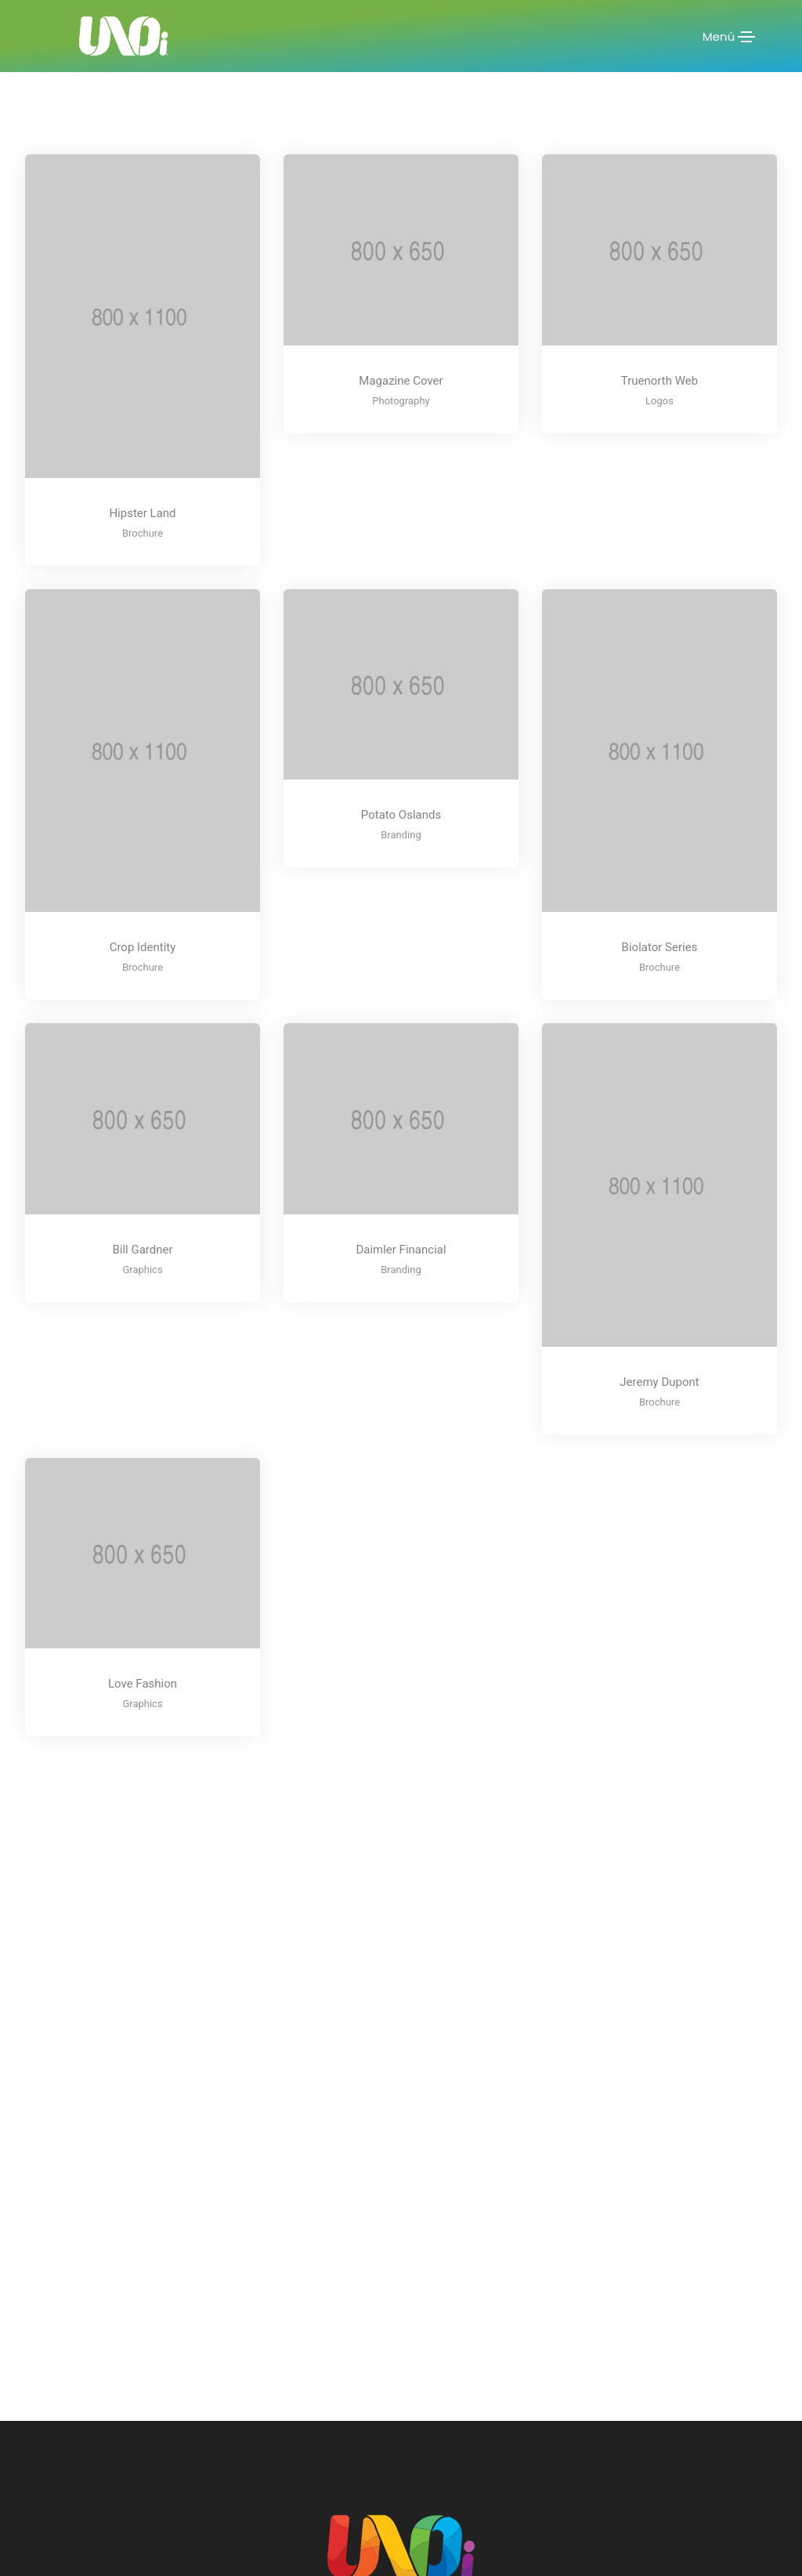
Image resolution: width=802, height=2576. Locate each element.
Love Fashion (142, 1684)
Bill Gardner (142, 1250)
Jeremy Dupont (659, 1382)
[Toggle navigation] (746, 36)
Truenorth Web (659, 381)
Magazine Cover (401, 381)
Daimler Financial (401, 1250)
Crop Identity (143, 947)
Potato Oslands (401, 815)
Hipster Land (142, 513)
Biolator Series (660, 947)
